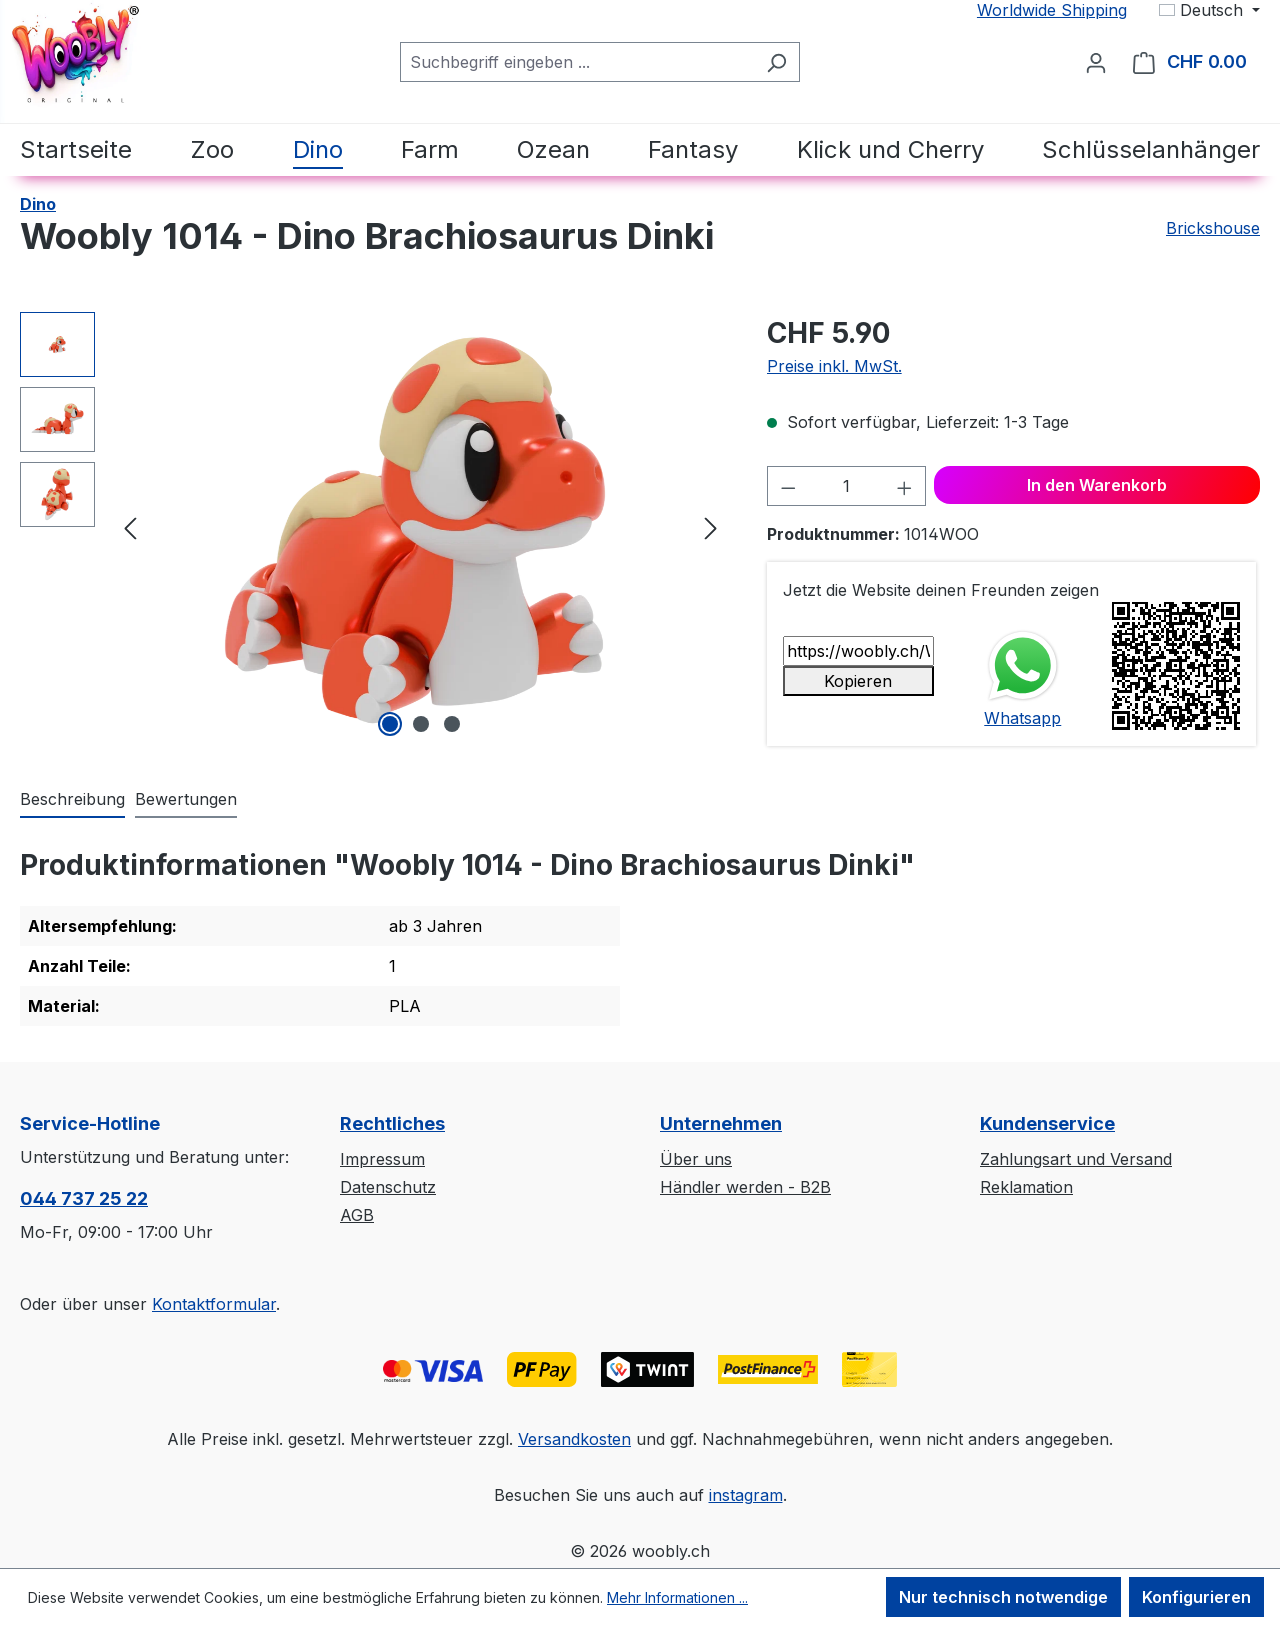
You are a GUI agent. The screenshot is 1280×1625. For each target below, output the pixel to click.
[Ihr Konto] (1096, 62)
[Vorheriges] (130, 527)
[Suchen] (776, 62)
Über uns (696, 1159)
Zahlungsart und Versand (1076, 1159)
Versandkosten (574, 1439)
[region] (373, 527)
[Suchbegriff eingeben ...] (577, 62)
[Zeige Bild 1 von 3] (390, 724)
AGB (357, 1215)
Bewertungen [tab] (186, 799)
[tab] (72, 800)
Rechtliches (392, 1123)
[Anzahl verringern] (788, 486)
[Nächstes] (711, 527)
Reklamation (1026, 1187)
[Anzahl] (846, 486)
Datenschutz (388, 1187)
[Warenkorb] (1190, 62)
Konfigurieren (1196, 1597)
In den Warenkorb (1097, 485)
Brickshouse (1213, 228)
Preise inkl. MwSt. (834, 366)
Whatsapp (1022, 718)
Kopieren (858, 681)
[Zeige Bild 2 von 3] (421, 724)
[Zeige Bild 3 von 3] (452, 724)
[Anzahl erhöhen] (905, 486)
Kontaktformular (214, 1304)
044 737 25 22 (84, 1198)
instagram (746, 1495)
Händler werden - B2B (745, 1187)
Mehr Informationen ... (677, 1597)
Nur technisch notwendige (1003, 1597)
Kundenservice (1047, 1123)
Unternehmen (721, 1123)
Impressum (382, 1159)
